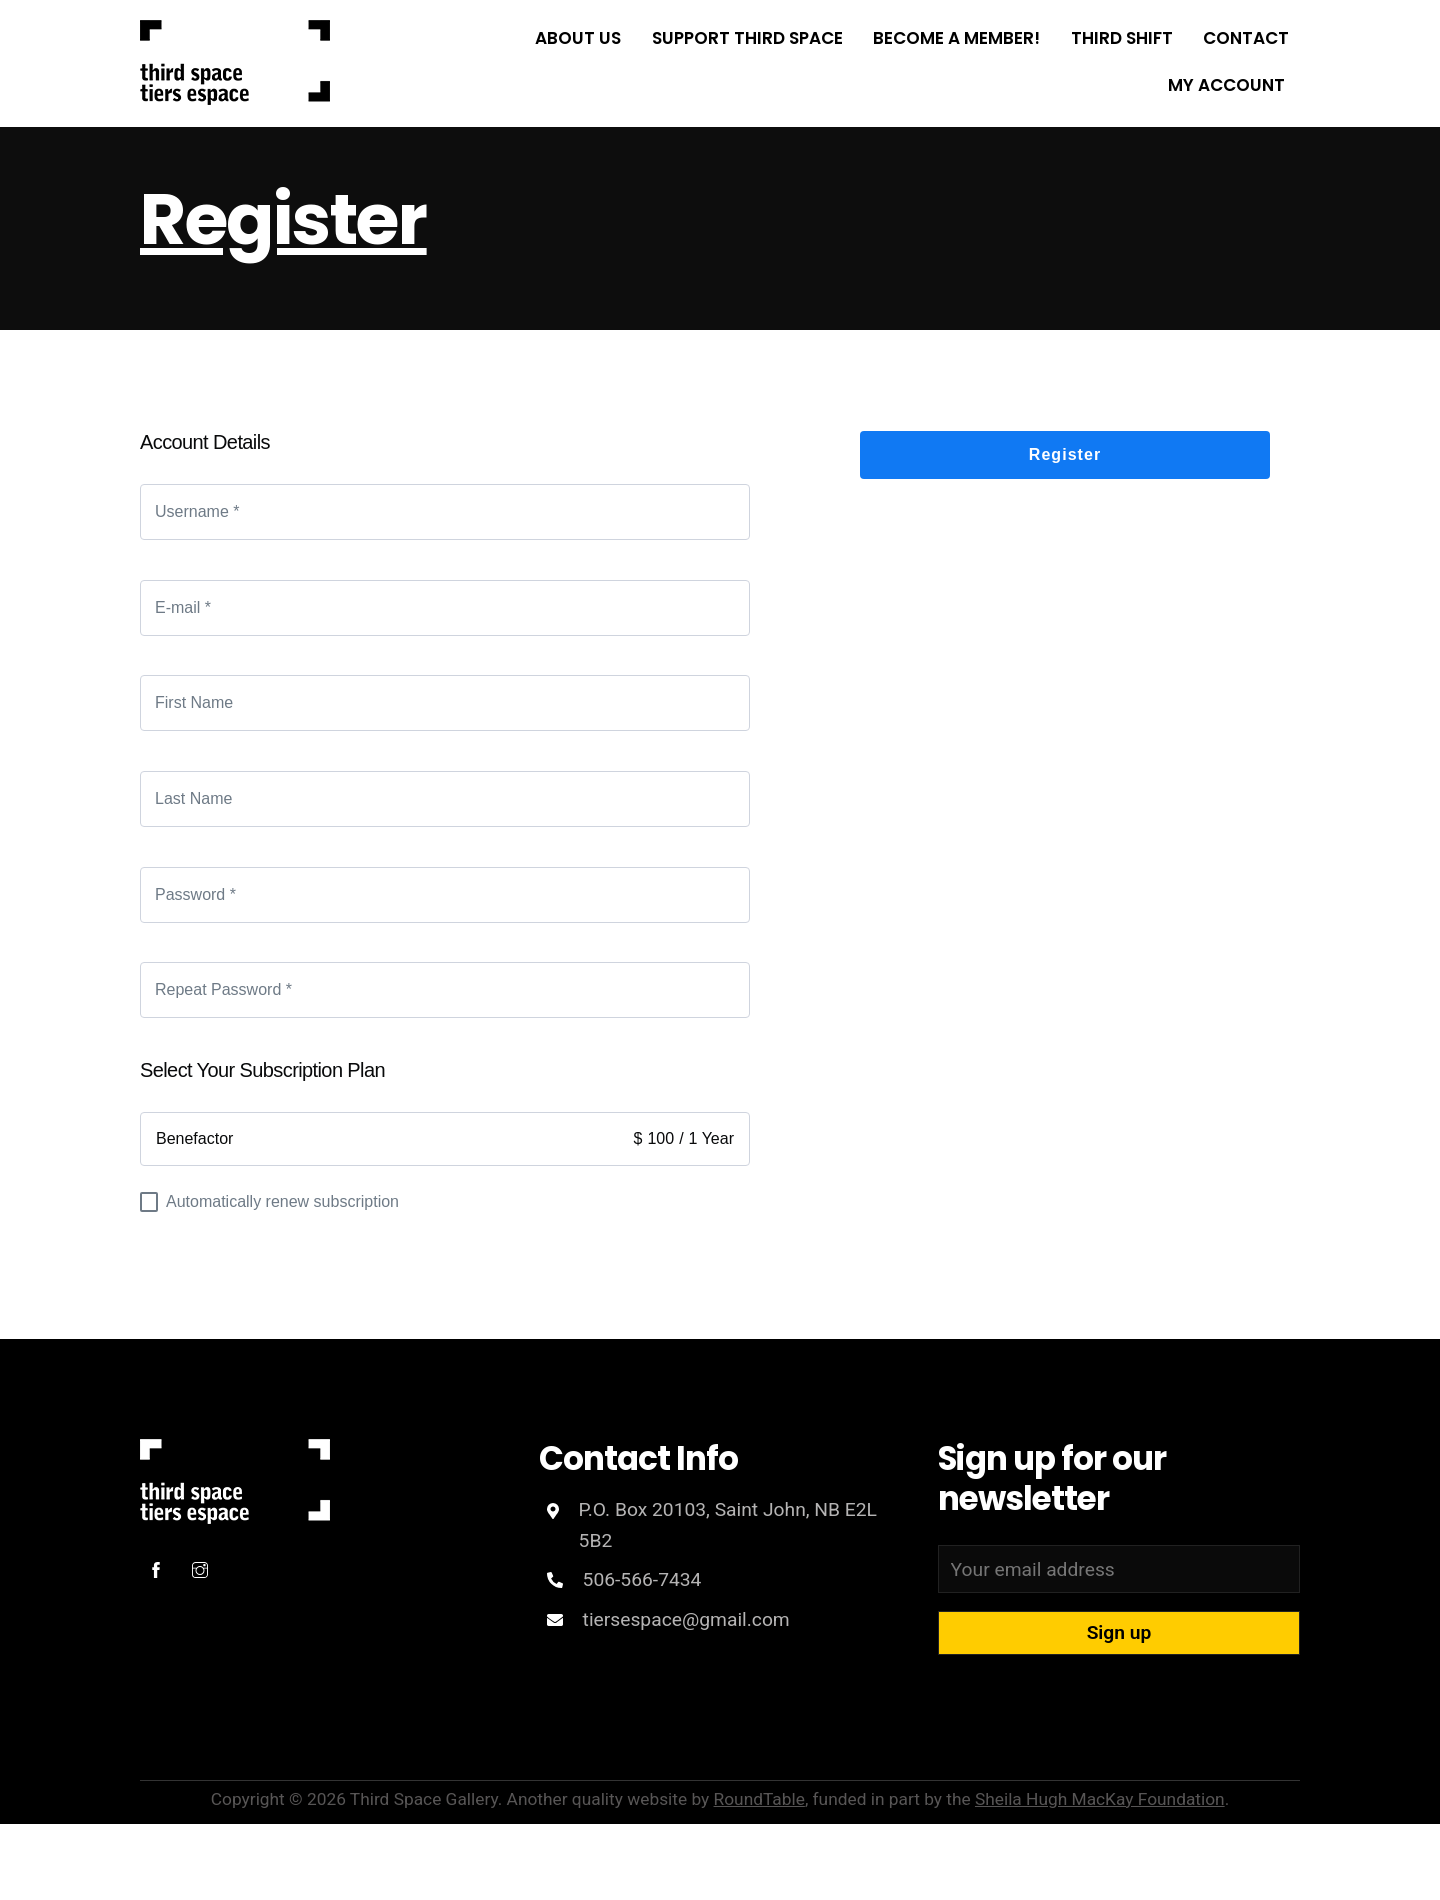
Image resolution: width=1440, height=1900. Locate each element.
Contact (1246, 38)
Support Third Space (747, 38)
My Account (1226, 85)
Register (283, 219)
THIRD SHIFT (1122, 38)
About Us (578, 38)
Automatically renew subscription (269, 1202)
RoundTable (759, 1799)
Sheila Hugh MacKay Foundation (1100, 1799)
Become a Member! (956, 38)
